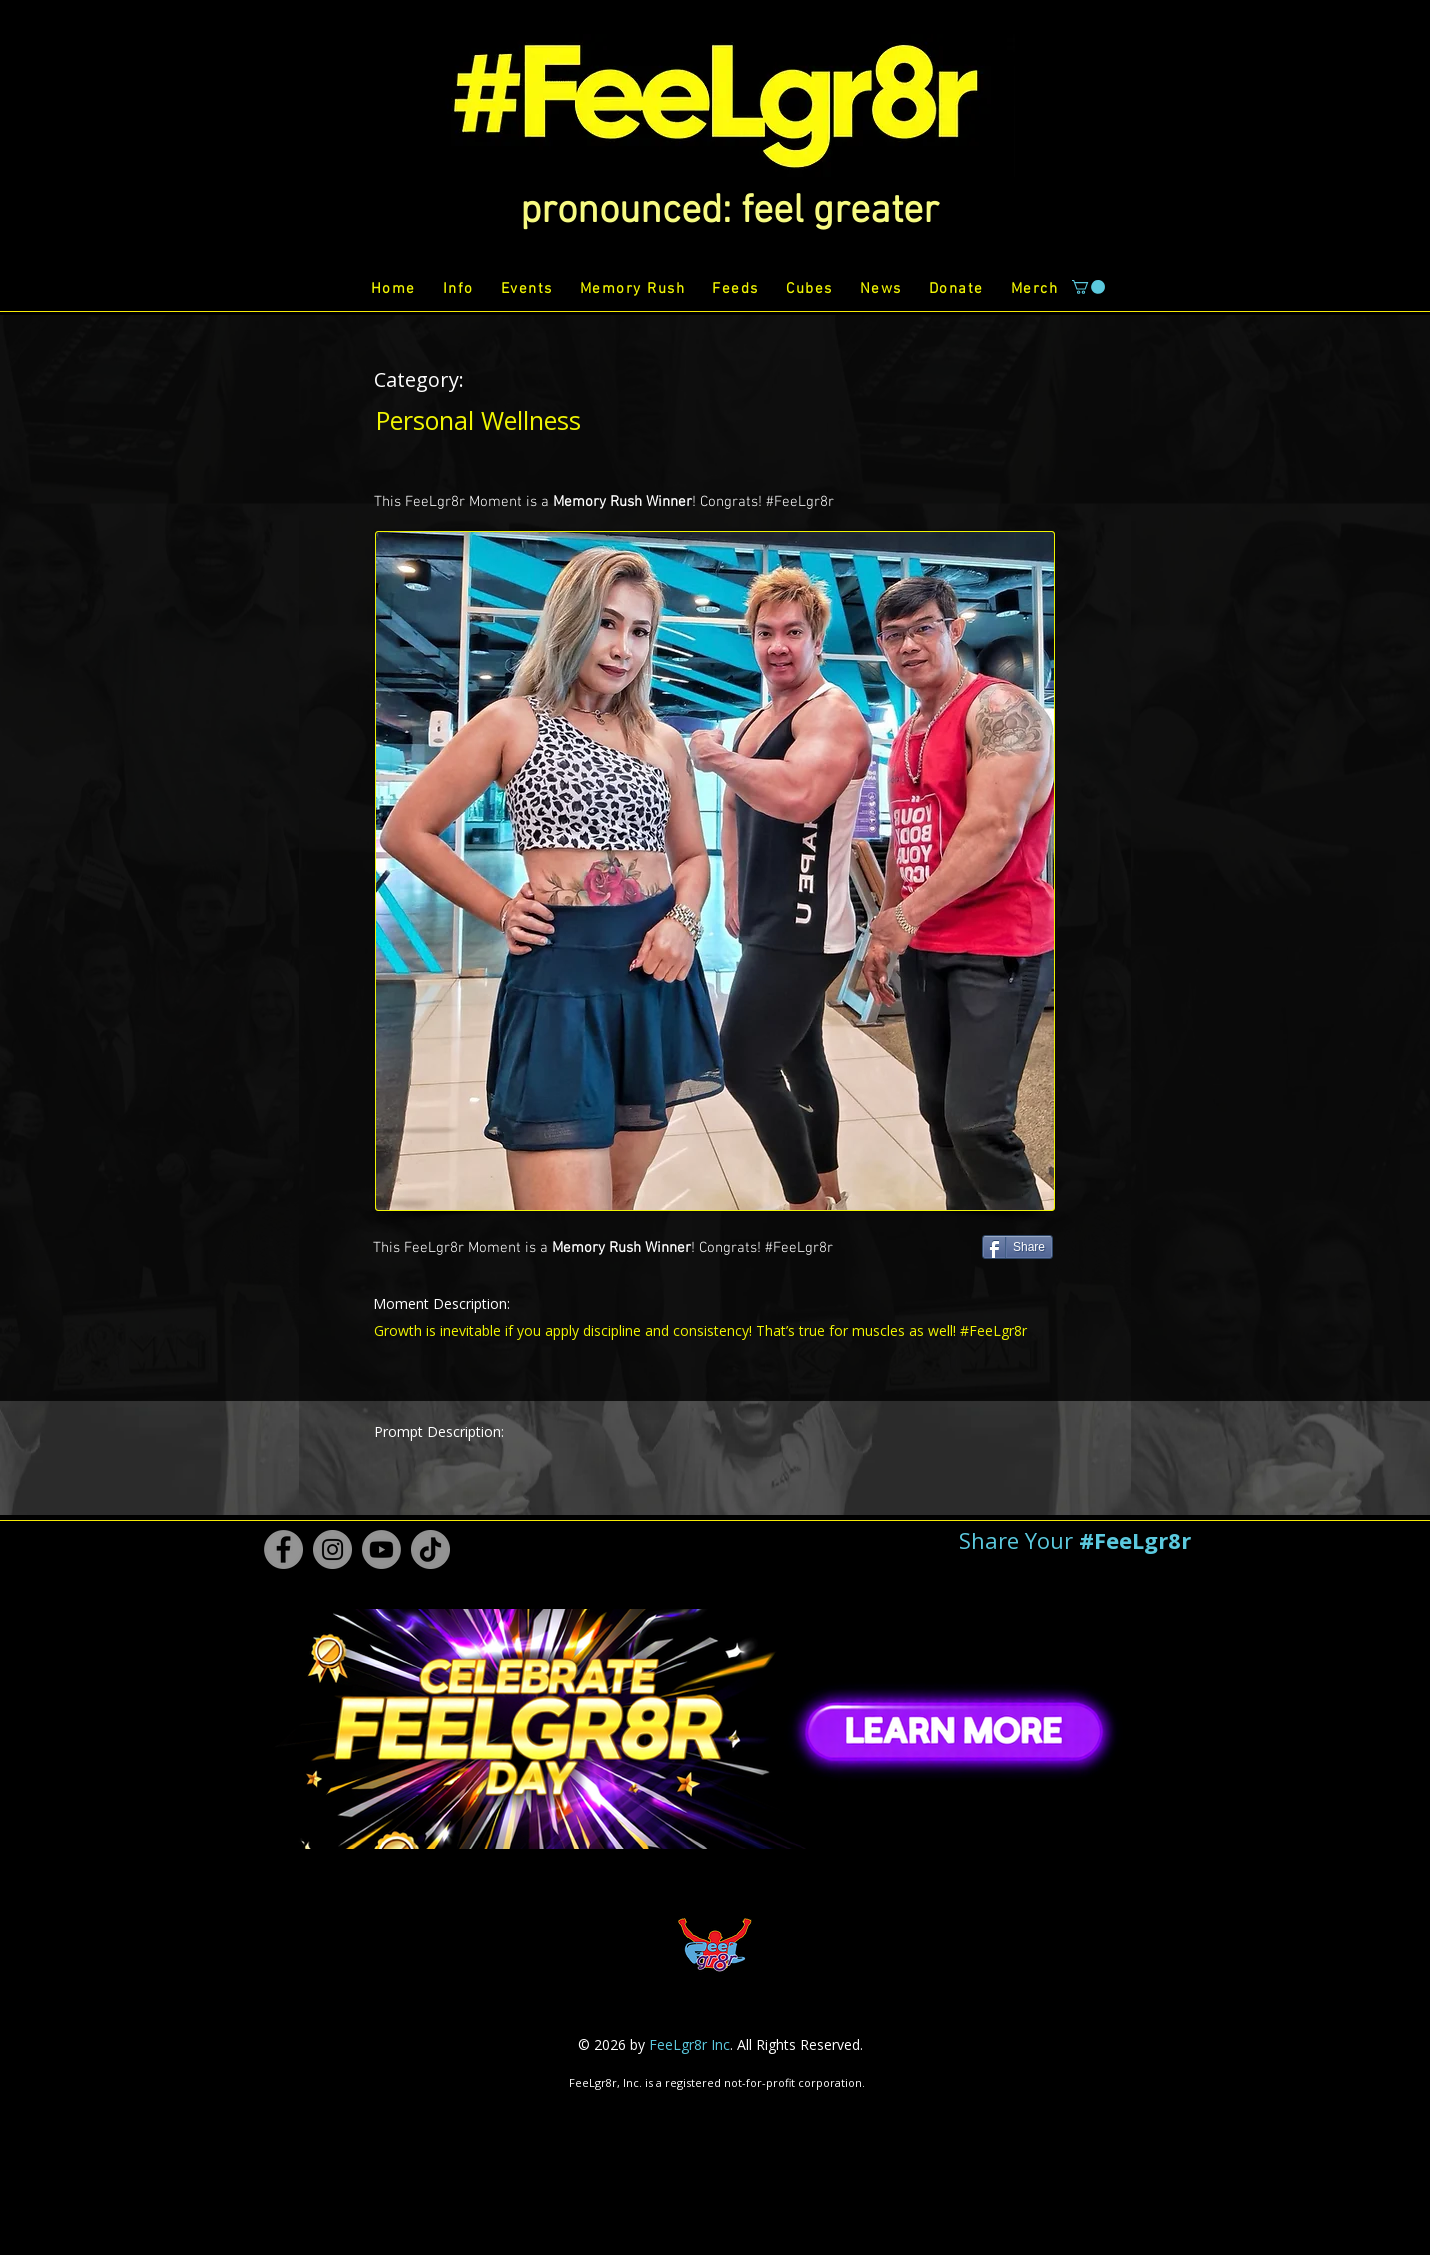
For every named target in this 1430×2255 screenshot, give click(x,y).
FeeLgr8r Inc (689, 2044)
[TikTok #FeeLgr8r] (430, 1549)
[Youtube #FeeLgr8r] (381, 1549)
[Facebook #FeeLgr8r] (283, 1549)
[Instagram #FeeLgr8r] (332, 1549)
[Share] (1017, 1247)
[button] (729, 212)
